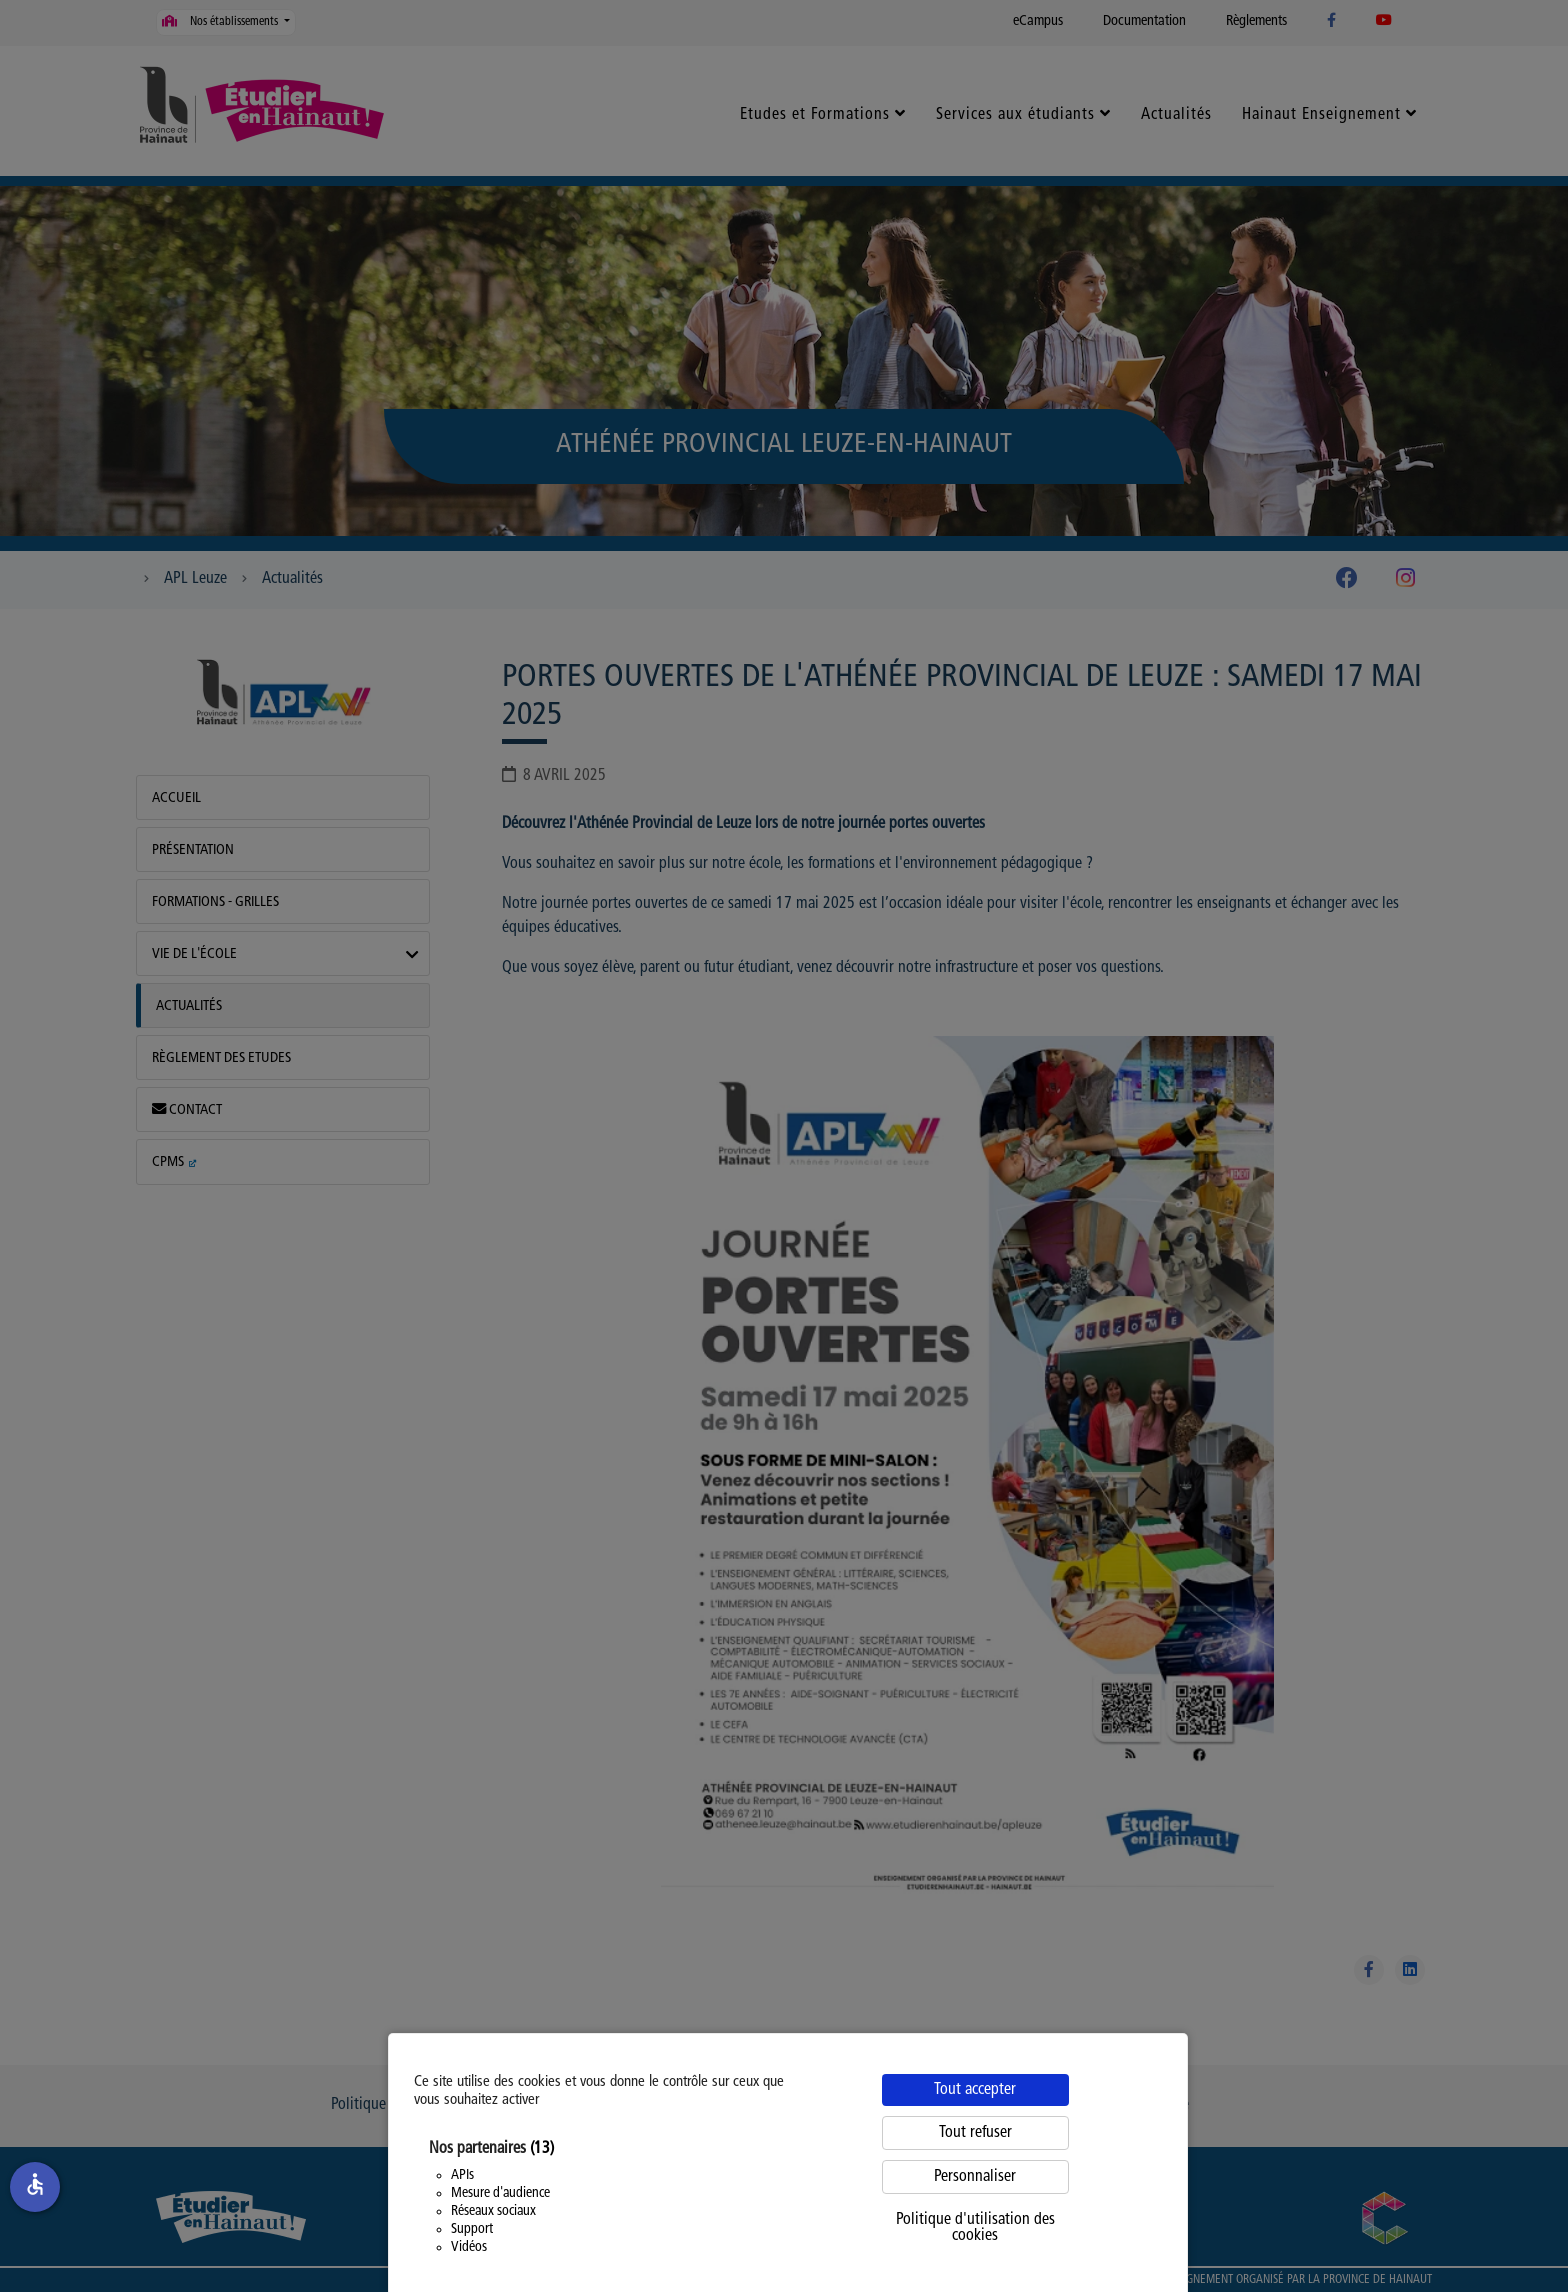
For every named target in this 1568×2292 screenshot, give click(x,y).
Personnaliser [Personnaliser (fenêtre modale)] (975, 2177)
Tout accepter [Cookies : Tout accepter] (975, 2090)
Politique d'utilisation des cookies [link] (975, 2228)
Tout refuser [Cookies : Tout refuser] (975, 2133)
